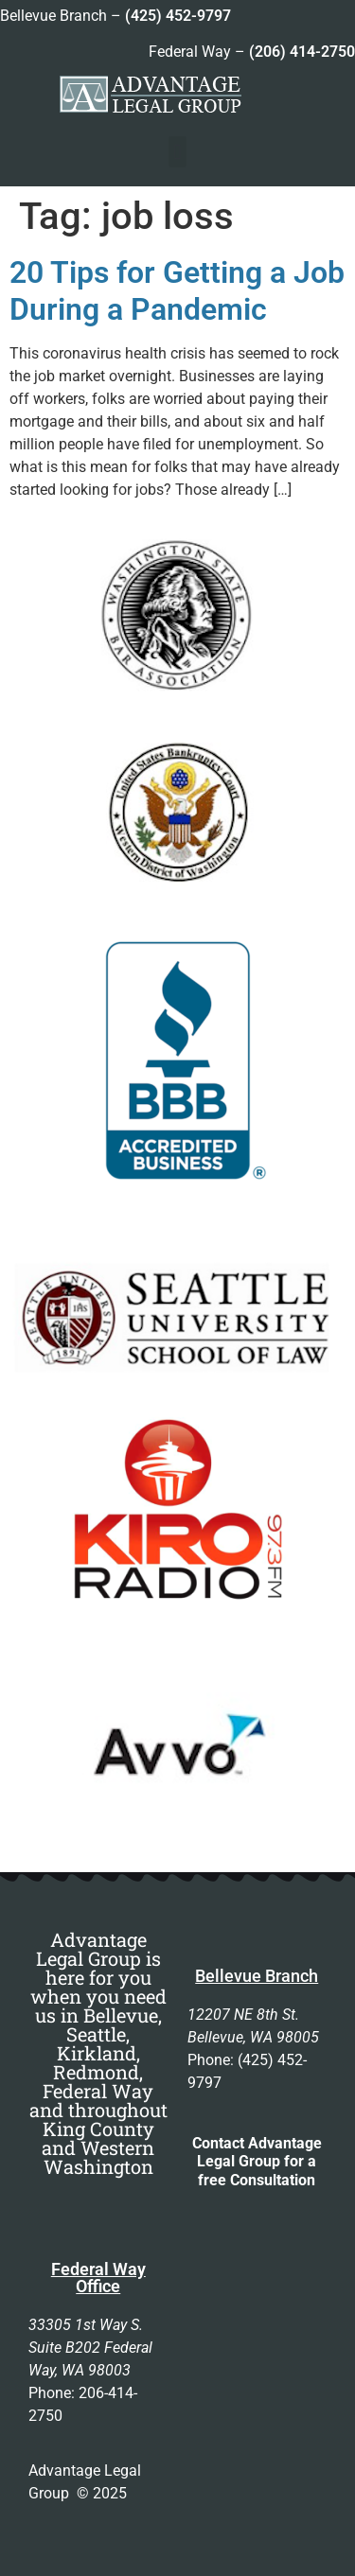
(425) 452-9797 (178, 16)
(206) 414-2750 (302, 52)
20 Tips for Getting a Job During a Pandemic (177, 290)
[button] (177, 151)
